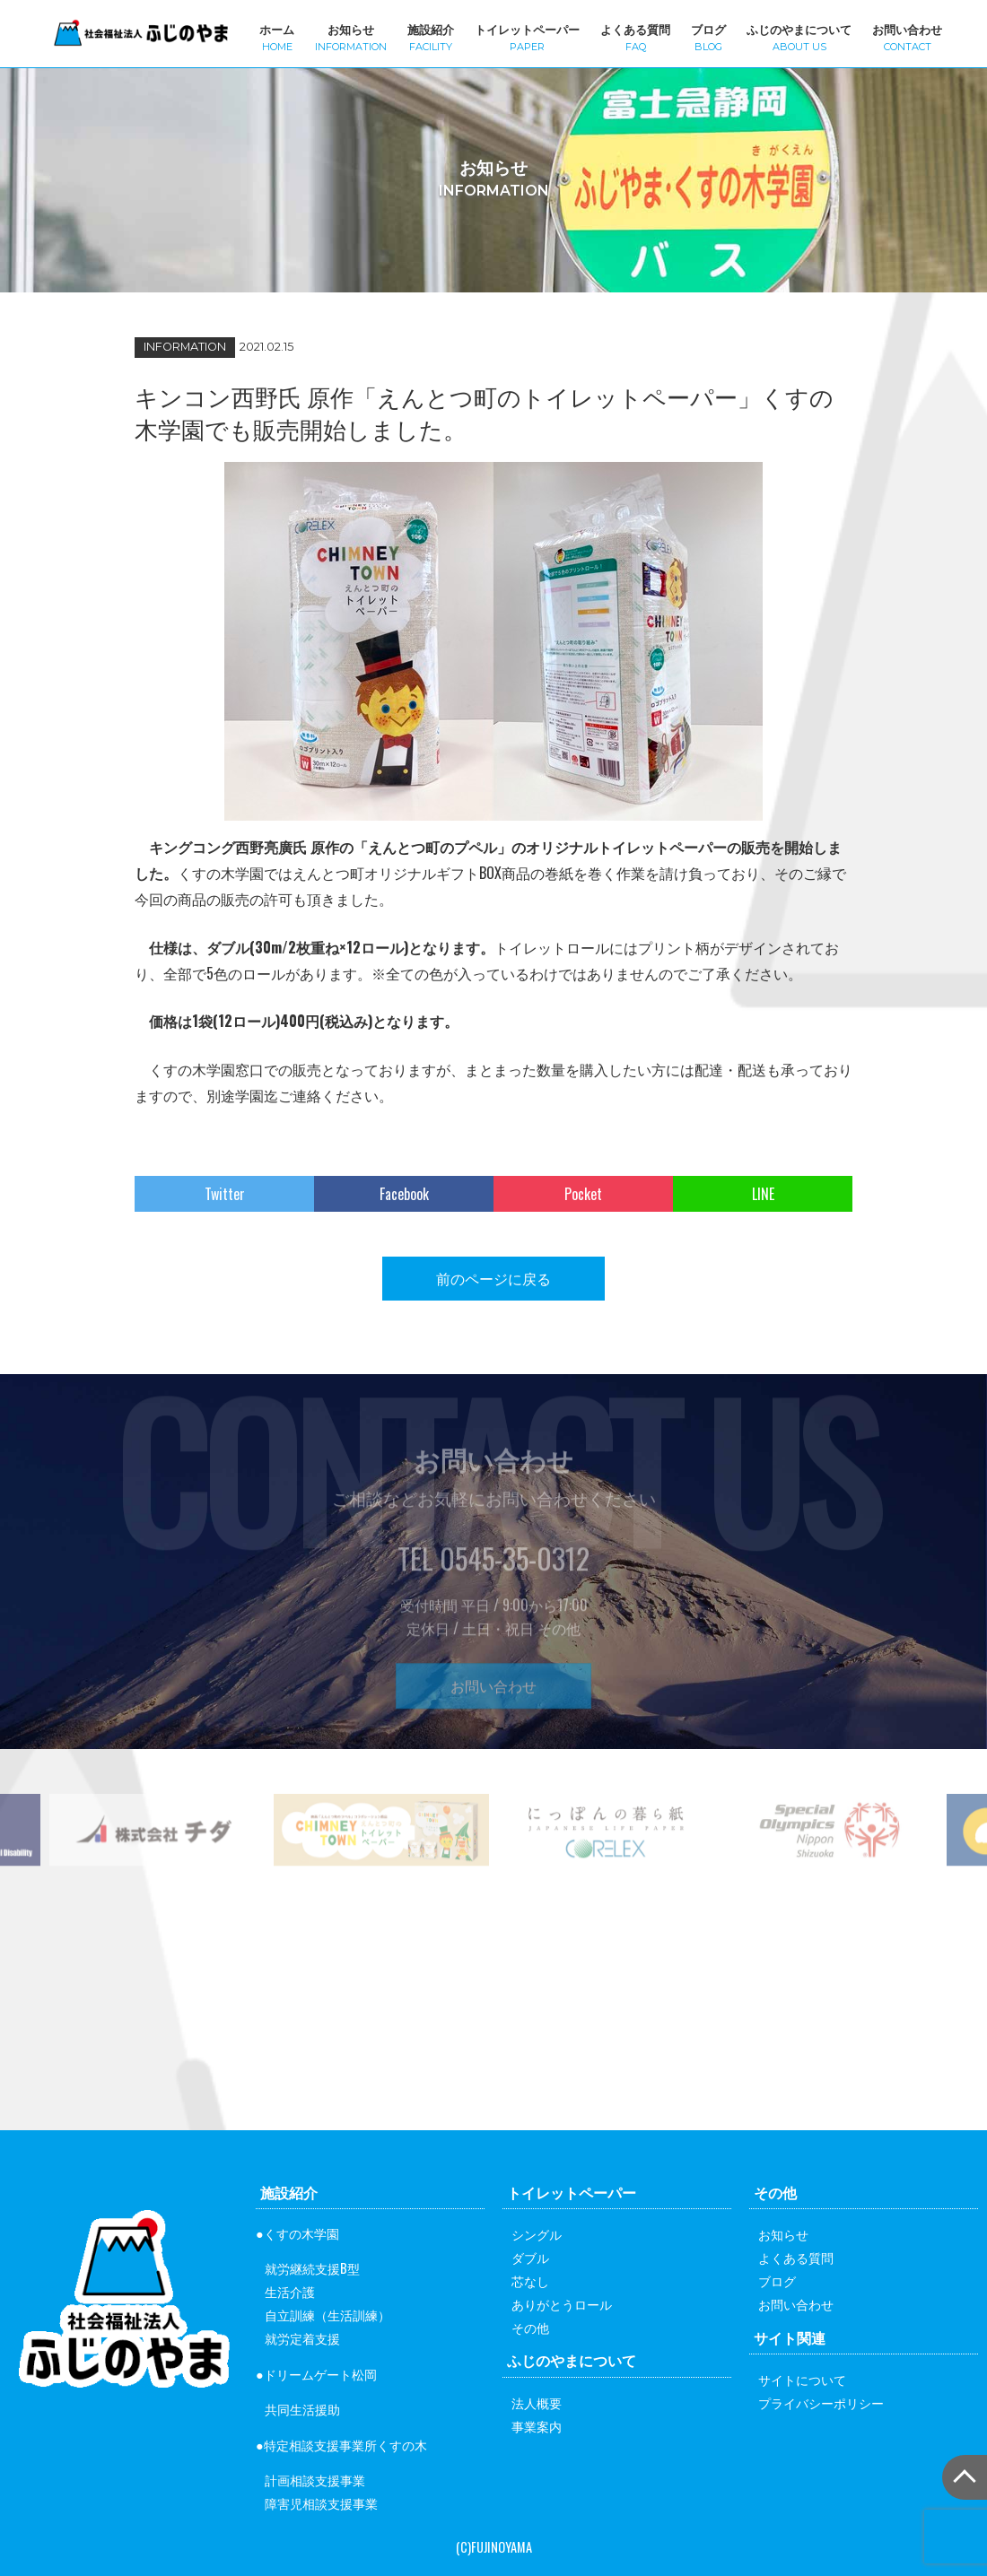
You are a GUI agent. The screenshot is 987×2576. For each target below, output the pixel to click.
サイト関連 (789, 2337)
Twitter (225, 1194)
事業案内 (536, 2425)
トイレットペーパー (527, 36)
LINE (763, 1194)
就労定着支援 (302, 2337)
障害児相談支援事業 (321, 2502)
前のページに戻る (493, 1278)
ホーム (276, 36)
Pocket (583, 1194)
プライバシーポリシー (821, 2402)
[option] (381, 1863)
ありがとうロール (561, 2303)
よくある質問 (635, 36)
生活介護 (290, 2291)
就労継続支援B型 (312, 2267)
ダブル (530, 2257)
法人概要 (536, 2402)
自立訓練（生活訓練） (327, 2314)
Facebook (404, 1194)
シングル (536, 2233)
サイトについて (802, 2379)
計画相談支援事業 (315, 2479)
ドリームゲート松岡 (320, 2373)
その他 (530, 2327)
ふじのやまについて (799, 36)
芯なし (530, 2280)
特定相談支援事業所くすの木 (345, 2444)
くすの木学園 (301, 2233)
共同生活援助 (302, 2408)
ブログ (708, 36)
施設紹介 (430, 36)
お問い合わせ (907, 36)
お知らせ (351, 36)
